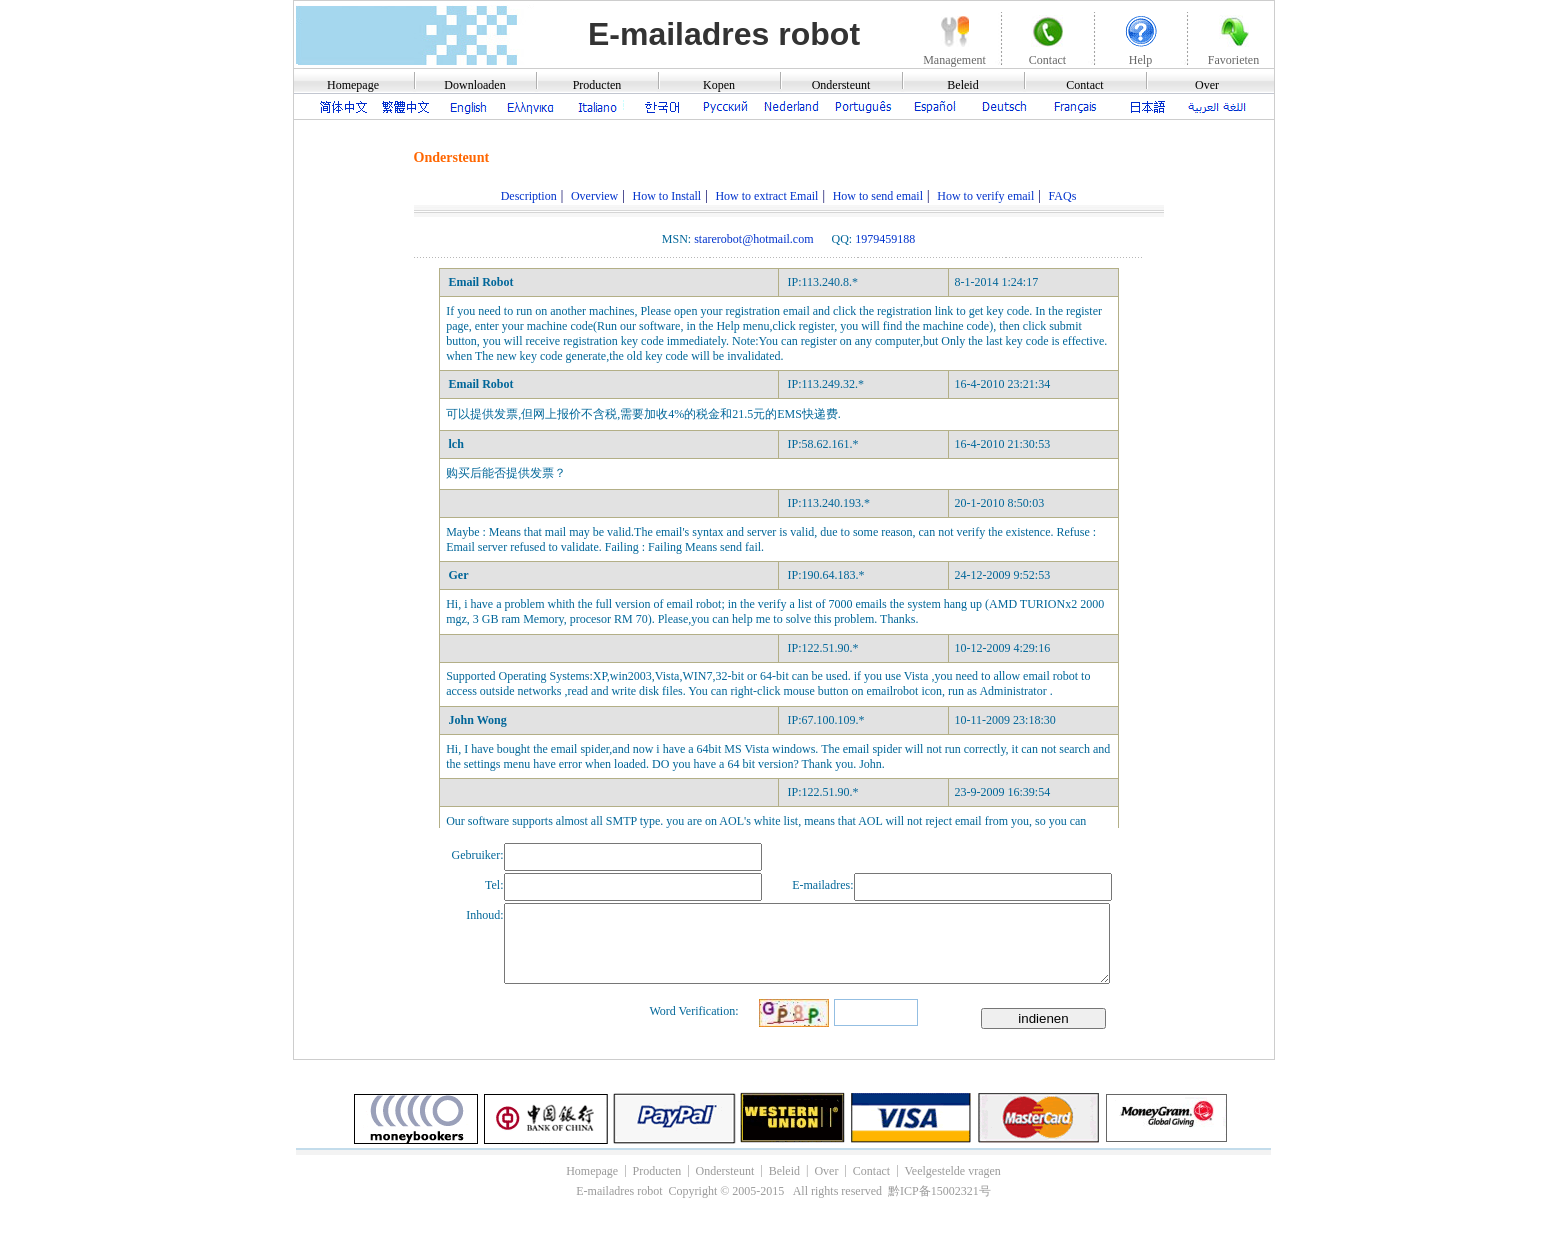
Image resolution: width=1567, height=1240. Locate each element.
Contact (1084, 85)
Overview (594, 196)
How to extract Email (766, 196)
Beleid (962, 85)
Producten (597, 85)
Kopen (719, 85)
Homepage (353, 85)
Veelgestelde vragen (953, 1171)
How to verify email (985, 196)
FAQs (1063, 196)
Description (529, 196)
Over (1207, 85)
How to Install (667, 196)
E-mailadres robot (724, 34)
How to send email (878, 196)
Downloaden (474, 85)
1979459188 (885, 239)
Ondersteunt (841, 85)
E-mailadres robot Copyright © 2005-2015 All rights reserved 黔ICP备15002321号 (783, 1191)
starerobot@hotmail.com (753, 239)
